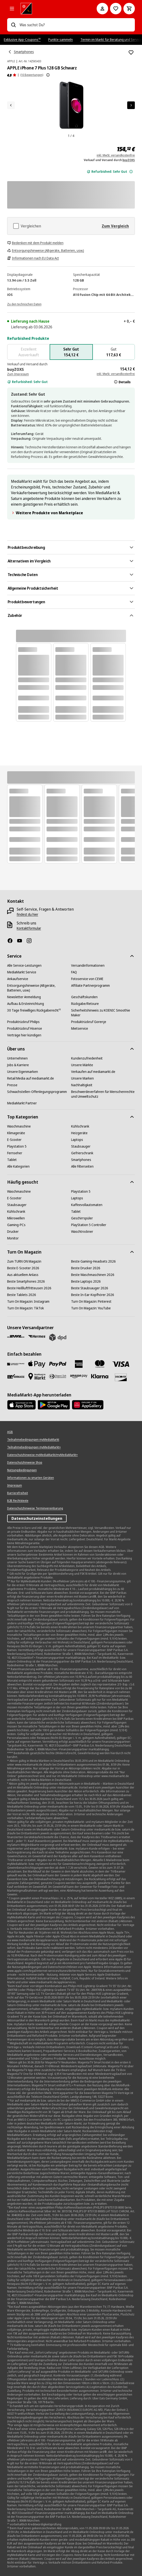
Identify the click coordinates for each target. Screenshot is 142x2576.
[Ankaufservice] (17, 978)
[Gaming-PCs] (16, 1224)
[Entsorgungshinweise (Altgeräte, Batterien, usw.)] (39, 988)
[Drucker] (13, 1231)
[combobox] (75, 24)
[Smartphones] (81, 1159)
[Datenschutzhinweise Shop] (24, 1462)
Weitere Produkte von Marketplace (47, 513)
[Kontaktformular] (29, 928)
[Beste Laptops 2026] (86, 1281)
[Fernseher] (14, 1153)
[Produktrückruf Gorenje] (88, 1021)
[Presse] (12, 1085)
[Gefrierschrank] (82, 1153)
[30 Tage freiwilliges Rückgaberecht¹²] (34, 1010)
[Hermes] (36, 1336)
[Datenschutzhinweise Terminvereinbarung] (35, 1508)
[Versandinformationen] (88, 965)
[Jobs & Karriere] (18, 1065)
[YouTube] (21, 941)
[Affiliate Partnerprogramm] (90, 985)
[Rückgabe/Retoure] (85, 1003)
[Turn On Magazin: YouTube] (91, 1308)
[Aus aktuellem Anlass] (22, 1274)
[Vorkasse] (15, 1376)
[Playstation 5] (16, 1146)
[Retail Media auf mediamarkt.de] (30, 1078)
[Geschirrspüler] (82, 1218)
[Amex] (78, 1364)
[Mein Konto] (102, 8)
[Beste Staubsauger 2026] (89, 1288)
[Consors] (15, 1364)
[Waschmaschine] (19, 1126)
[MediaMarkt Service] (21, 972)
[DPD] (57, 1337)
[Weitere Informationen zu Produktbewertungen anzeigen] (48, 75)
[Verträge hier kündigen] (24, 1035)
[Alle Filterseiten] (82, 1166)
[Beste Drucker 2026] (85, 1268)
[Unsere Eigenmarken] (22, 1071)
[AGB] (10, 1432)
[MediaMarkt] (52, 8)
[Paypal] (57, 1364)
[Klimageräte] (16, 1133)
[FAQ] (74, 972)
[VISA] (120, 1364)
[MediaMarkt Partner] (22, 1103)
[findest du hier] (27, 914)
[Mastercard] (99, 1364)
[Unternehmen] (17, 1058)
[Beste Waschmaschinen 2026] (92, 1274)
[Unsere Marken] (82, 1078)
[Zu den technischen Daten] (24, 304)
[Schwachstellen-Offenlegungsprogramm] (37, 1091)
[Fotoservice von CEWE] (87, 978)
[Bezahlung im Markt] (36, 1376)
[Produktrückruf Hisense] (24, 1028)
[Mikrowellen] (16, 1218)
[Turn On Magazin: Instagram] (28, 1301)
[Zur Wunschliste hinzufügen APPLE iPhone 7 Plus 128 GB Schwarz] (131, 52)
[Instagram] (31, 941)
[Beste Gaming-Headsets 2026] (93, 1261)
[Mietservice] (79, 1028)
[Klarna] (99, 1376)
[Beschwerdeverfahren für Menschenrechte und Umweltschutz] (103, 1094)
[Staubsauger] (80, 1146)
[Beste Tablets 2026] (21, 1294)
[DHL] (15, 1336)
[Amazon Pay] (78, 1376)
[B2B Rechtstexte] (17, 1501)
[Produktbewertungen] (11, 75)
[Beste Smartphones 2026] (26, 1281)
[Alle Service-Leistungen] (24, 965)
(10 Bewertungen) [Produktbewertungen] (31, 75)
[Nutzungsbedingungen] (22, 1470)
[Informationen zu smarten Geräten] (30, 1478)
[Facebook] (12, 941)
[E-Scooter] (14, 1139)
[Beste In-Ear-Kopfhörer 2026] (92, 1294)
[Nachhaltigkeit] (81, 1085)
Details (122, 382)
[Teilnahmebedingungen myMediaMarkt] (33, 1440)
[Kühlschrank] (80, 1126)
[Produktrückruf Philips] (23, 1021)
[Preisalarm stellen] (115, 8)
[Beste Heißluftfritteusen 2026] (29, 1288)
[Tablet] (12, 1159)
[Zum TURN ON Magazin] (24, 1261)
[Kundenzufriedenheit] (87, 1058)
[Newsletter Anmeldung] (24, 997)
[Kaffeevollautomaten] (86, 1204)
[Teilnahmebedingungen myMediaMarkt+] (34, 1447)
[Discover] (120, 1377)
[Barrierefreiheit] (17, 1493)
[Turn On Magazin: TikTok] (25, 1308)
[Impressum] (14, 1485)
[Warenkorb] (129, 8)
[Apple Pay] (36, 1364)
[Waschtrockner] (82, 1231)
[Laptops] (77, 1139)
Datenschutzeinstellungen (37, 1518)
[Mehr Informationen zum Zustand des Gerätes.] (131, 171)
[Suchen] (13, 25)
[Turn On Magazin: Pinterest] (91, 1301)
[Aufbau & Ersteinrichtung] (25, 1003)
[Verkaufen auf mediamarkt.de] (93, 1071)
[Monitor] (13, 1238)
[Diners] (57, 1376)
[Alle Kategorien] (12, 8)
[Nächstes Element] (131, 105)
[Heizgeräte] (79, 1133)
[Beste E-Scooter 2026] (23, 1268)
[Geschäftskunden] (84, 997)
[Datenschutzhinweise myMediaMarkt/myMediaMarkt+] (42, 1455)
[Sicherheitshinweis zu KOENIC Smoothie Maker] (103, 1013)
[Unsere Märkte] (82, 1065)
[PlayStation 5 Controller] (88, 1224)
